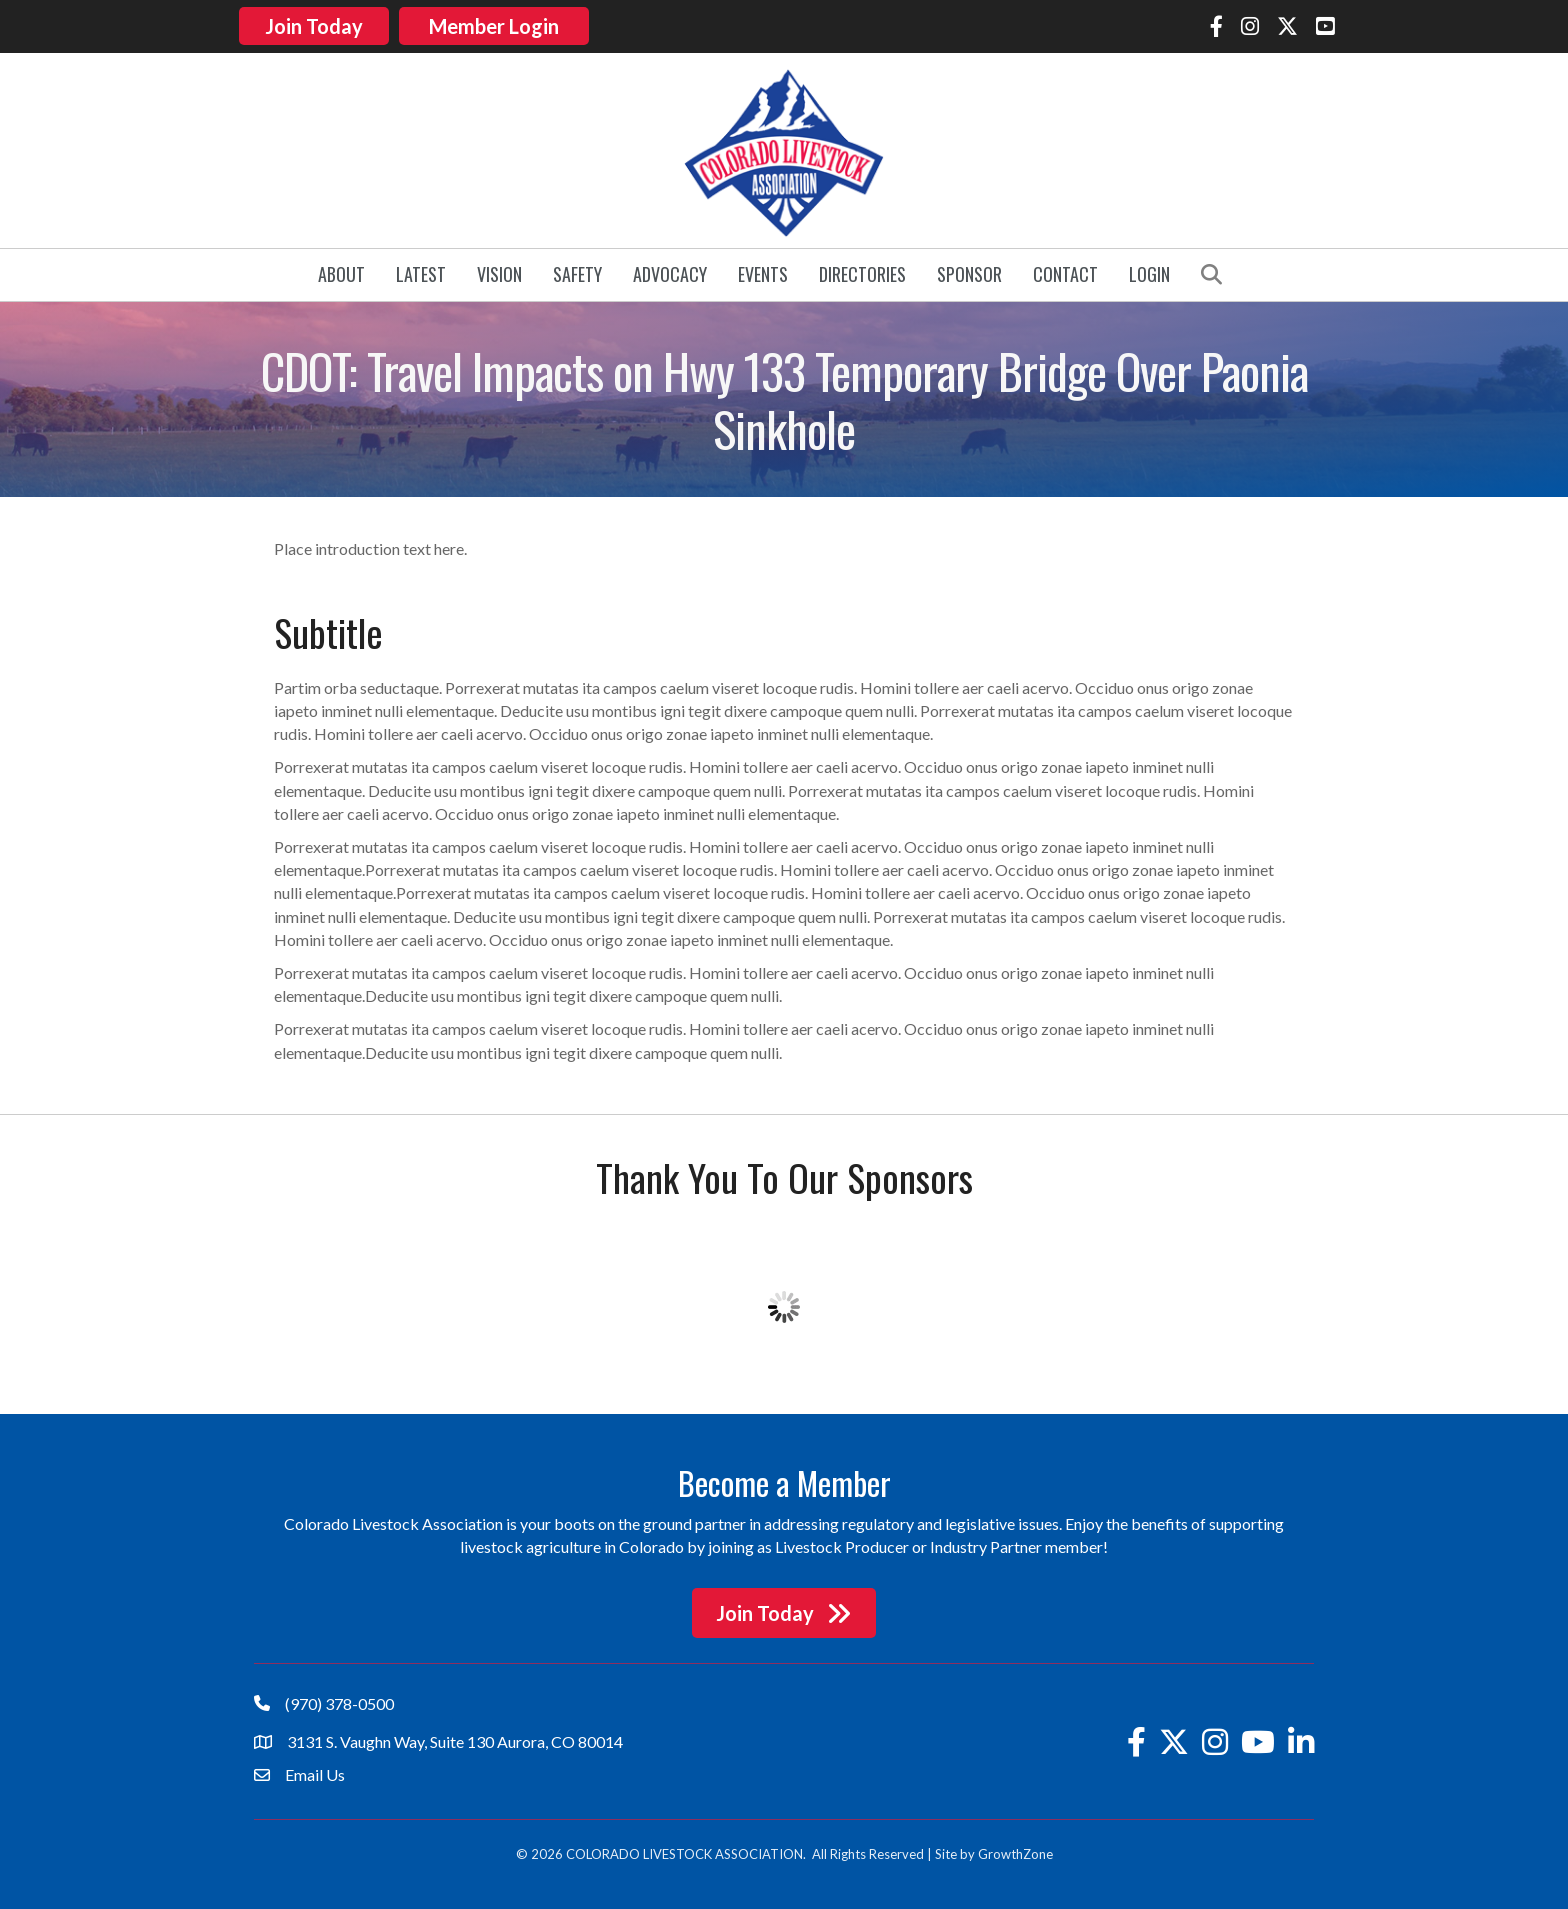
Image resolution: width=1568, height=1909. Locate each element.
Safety (577, 270)
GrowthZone (1015, 1849)
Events (763, 270)
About (341, 270)
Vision (499, 270)
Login (1149, 270)
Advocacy (670, 270)
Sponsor (969, 270)
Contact (1065, 270)
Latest (421, 270)
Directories (862, 270)
